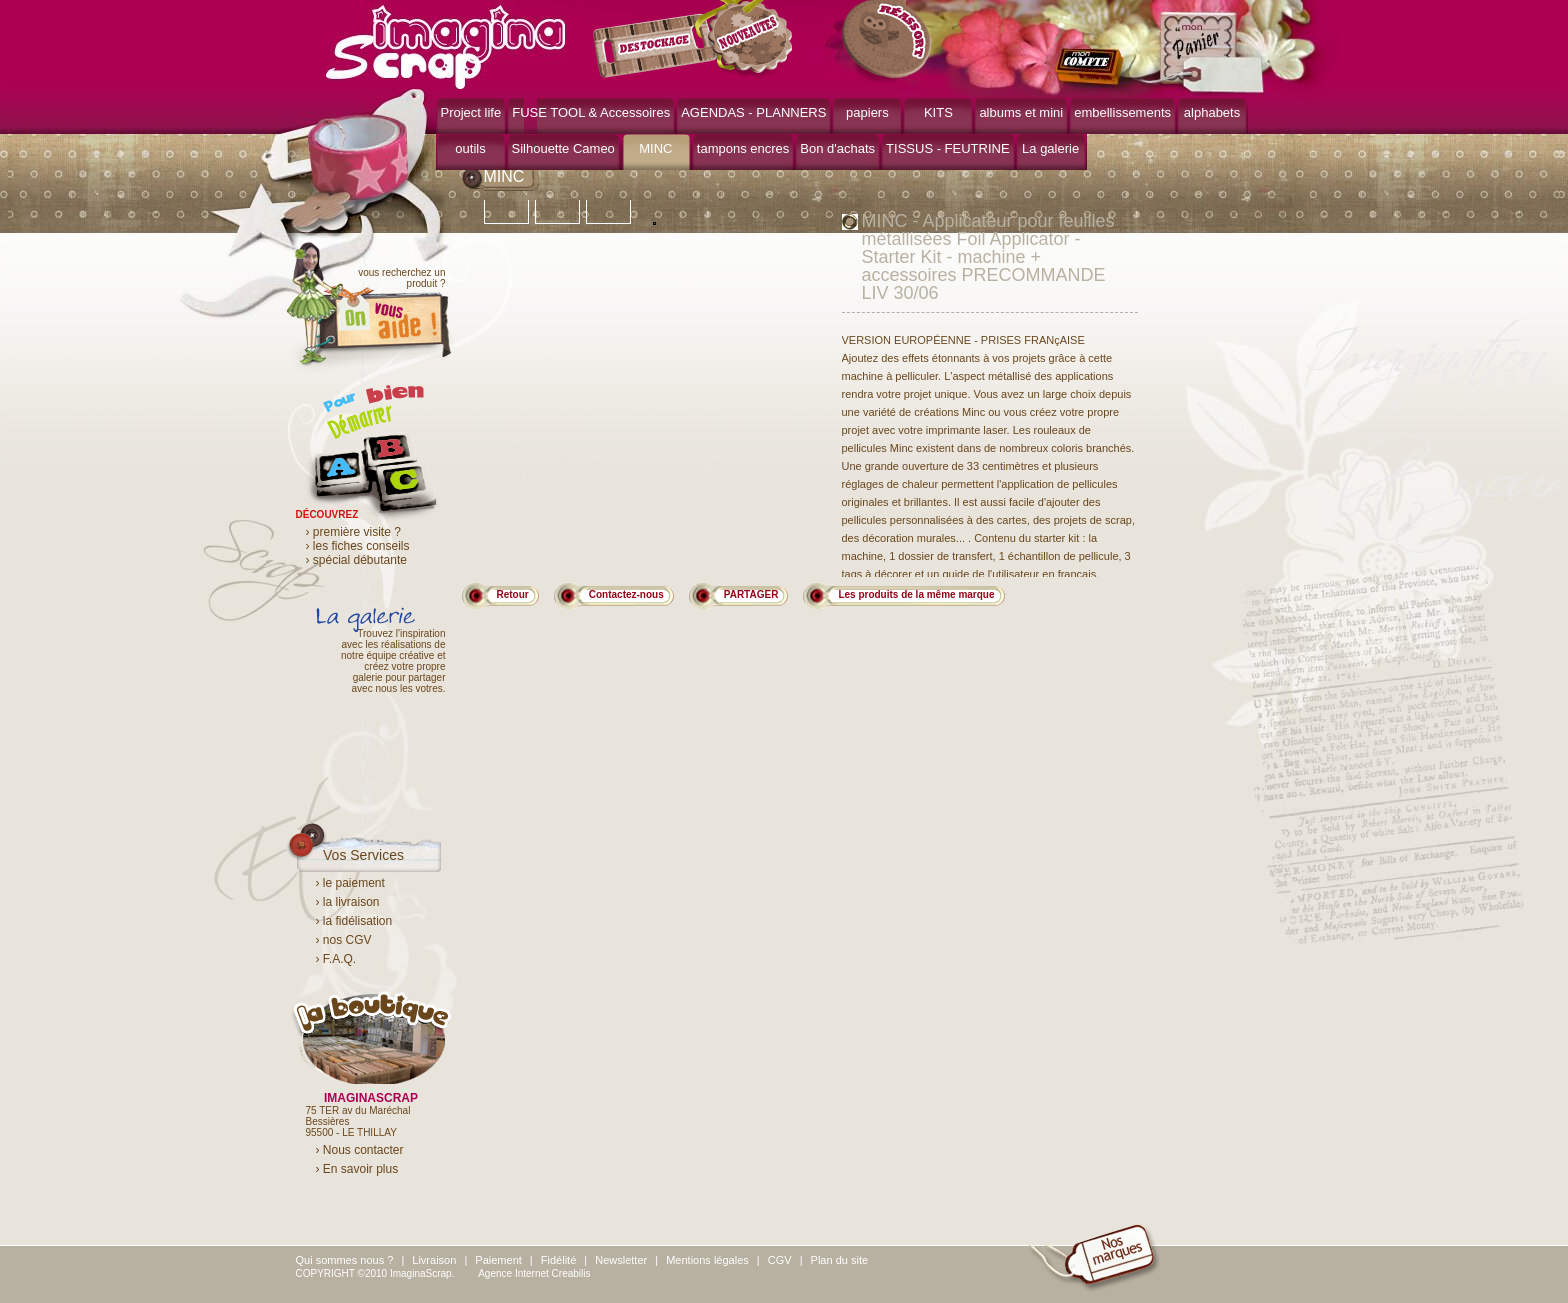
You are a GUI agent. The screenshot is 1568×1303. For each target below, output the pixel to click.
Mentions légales (707, 1260)
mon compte (1093, 68)
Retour (513, 594)
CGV (780, 1260)
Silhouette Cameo (563, 148)
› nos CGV (344, 940)
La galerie (1050, 148)
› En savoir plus (357, 1169)
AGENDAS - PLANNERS (753, 112)
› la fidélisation (354, 921)
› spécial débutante (356, 560)
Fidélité (558, 1260)
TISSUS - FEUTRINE (948, 148)
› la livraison (348, 902)
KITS (938, 112)
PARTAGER (751, 594)
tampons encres (743, 148)
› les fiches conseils (358, 546)
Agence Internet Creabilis (534, 1273)
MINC (655, 148)
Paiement (498, 1260)
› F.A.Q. (336, 959)
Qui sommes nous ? (345, 1260)
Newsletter (621, 1260)
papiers (867, 112)
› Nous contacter (360, 1150)
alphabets (1212, 112)
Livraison (434, 1260)
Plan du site (839, 1260)
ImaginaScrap (445, 44)
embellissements (1122, 112)
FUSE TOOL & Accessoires (591, 112)
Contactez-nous (626, 594)
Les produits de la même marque (916, 594)
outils (470, 148)
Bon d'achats (837, 148)
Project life (471, 112)
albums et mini (1021, 112)
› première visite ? (353, 532)
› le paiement (350, 883)
